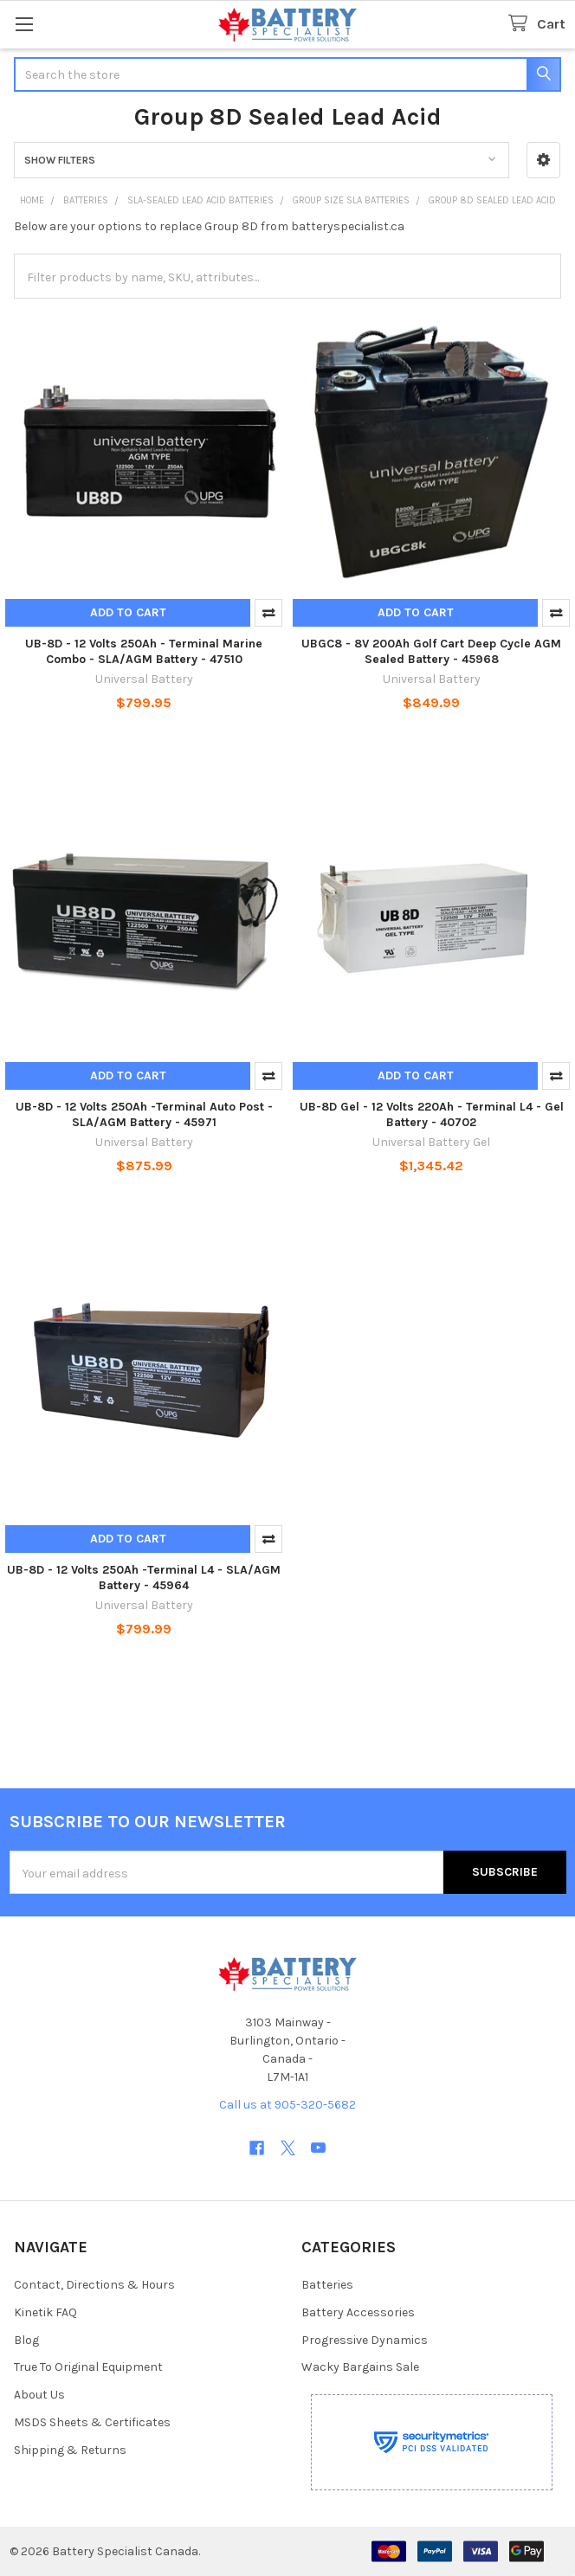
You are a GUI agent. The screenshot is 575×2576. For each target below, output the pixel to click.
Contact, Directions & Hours (94, 2284)
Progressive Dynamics (364, 2340)
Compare (268, 613)
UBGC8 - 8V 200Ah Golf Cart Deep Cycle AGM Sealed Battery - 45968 (431, 651)
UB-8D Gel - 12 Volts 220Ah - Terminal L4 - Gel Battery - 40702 (432, 1114)
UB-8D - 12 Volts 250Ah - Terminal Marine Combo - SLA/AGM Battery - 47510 (143, 651)
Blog (26, 2340)
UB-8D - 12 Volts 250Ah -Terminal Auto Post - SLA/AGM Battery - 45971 (144, 1114)
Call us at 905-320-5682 (287, 2104)
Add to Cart (128, 612)
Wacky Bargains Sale (360, 2367)
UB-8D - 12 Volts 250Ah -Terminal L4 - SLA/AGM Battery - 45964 (144, 1577)
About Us (39, 2394)
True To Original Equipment (88, 2367)
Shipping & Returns (70, 2450)
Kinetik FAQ (45, 2312)
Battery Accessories (358, 2312)
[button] (543, 160)
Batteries (327, 2284)
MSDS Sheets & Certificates (92, 2422)
